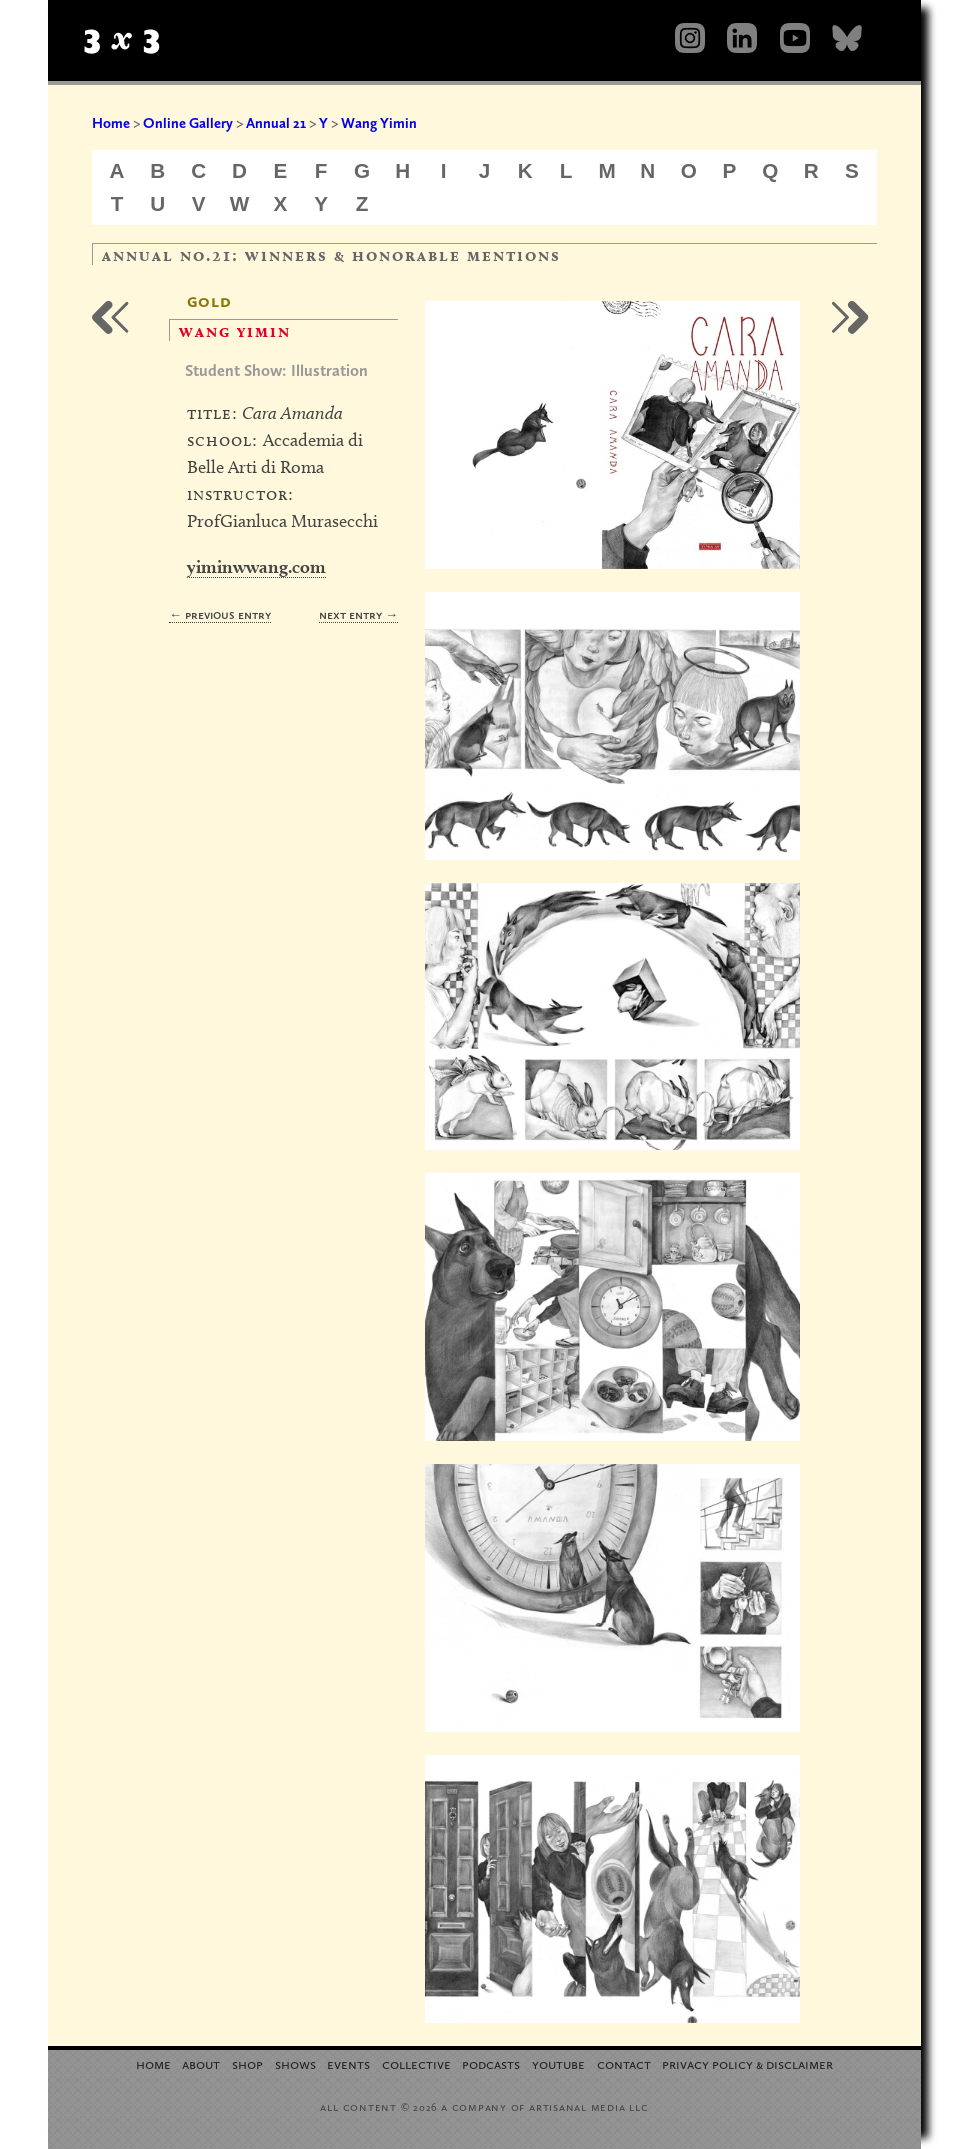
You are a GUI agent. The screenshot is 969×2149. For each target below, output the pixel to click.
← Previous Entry (220, 614)
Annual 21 (276, 123)
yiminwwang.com (256, 566)
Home (111, 123)
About (201, 2063)
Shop (247, 2063)
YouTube (558, 2063)
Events (348, 2063)
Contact (624, 2063)
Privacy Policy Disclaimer (747, 2063)
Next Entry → (358, 614)
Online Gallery (188, 123)
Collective (416, 2063)
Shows (295, 2063)
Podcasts (491, 2063)
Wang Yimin (379, 123)
